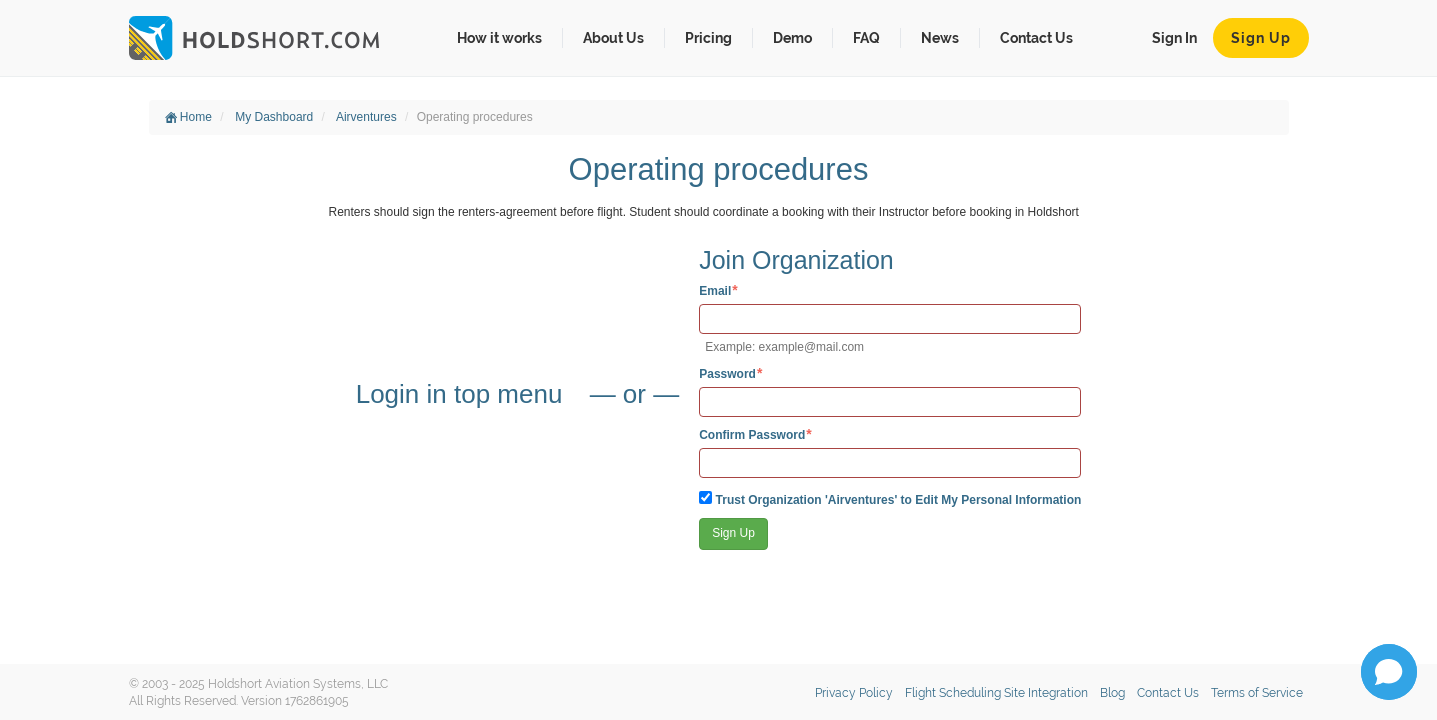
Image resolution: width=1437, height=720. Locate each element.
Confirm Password (752, 434)
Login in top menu (463, 394)
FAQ (866, 38)
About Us (613, 38)
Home (188, 117)
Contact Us (1036, 38)
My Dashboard (274, 117)
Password (727, 373)
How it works (499, 38)
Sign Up (1261, 38)
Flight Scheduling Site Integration (996, 693)
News (940, 38)
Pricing (708, 38)
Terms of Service (1257, 693)
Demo (792, 38)
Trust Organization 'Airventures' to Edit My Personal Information (890, 499)
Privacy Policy (854, 693)
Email (715, 290)
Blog (1112, 693)
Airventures (366, 117)
